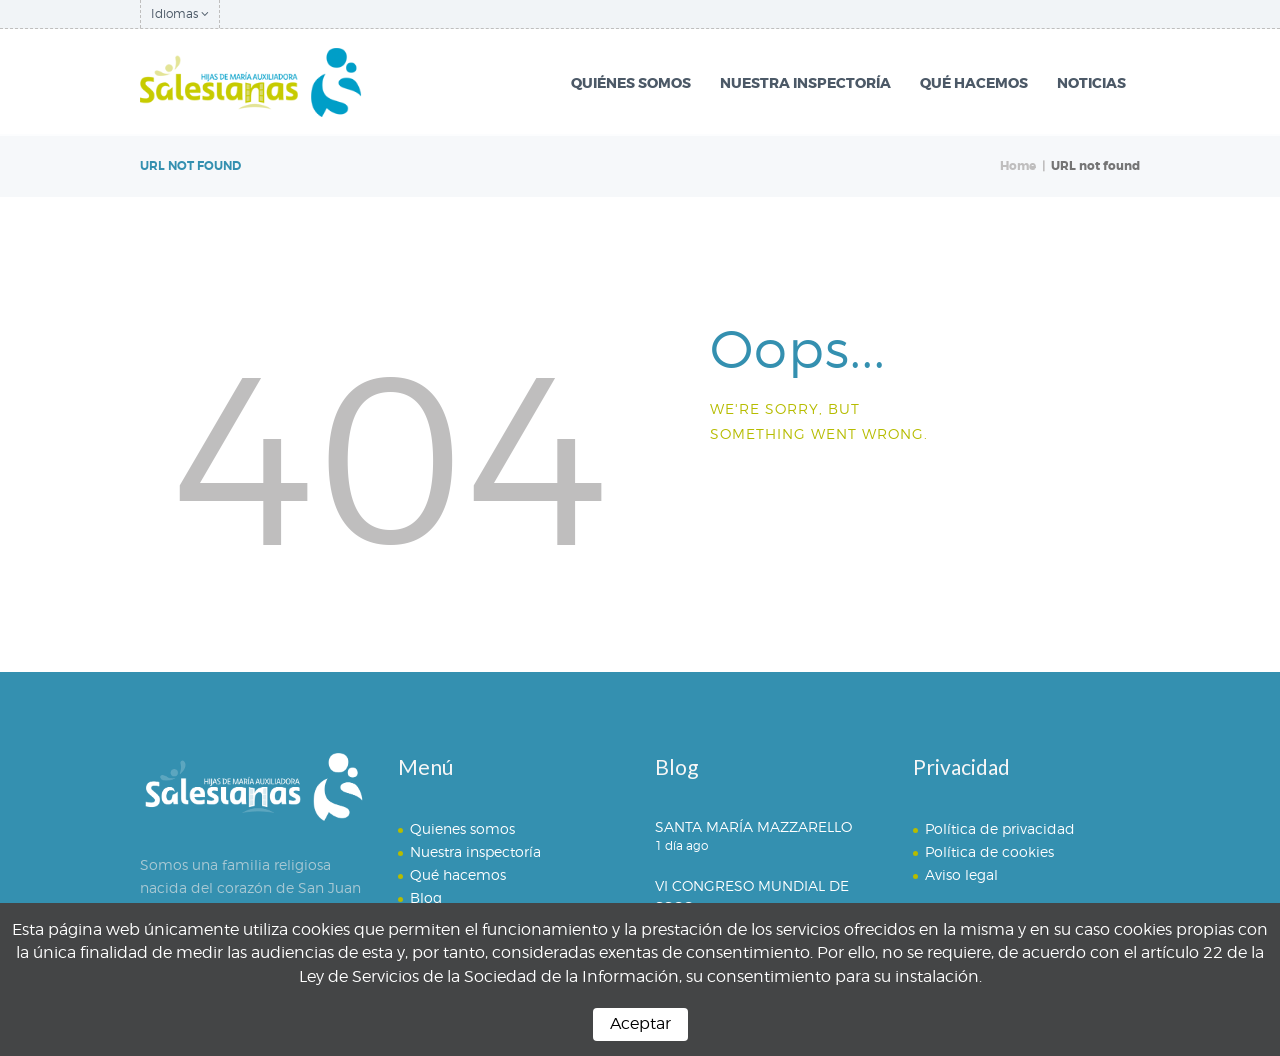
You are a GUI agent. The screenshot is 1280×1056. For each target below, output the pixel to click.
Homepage (785, 486)
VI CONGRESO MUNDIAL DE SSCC (752, 896)
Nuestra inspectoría (475, 851)
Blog (426, 897)
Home (1018, 166)
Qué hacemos (458, 874)
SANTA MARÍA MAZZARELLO (753, 826)
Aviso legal (961, 874)
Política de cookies (989, 851)
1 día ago (681, 845)
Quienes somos (462, 828)
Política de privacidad (1000, 828)
